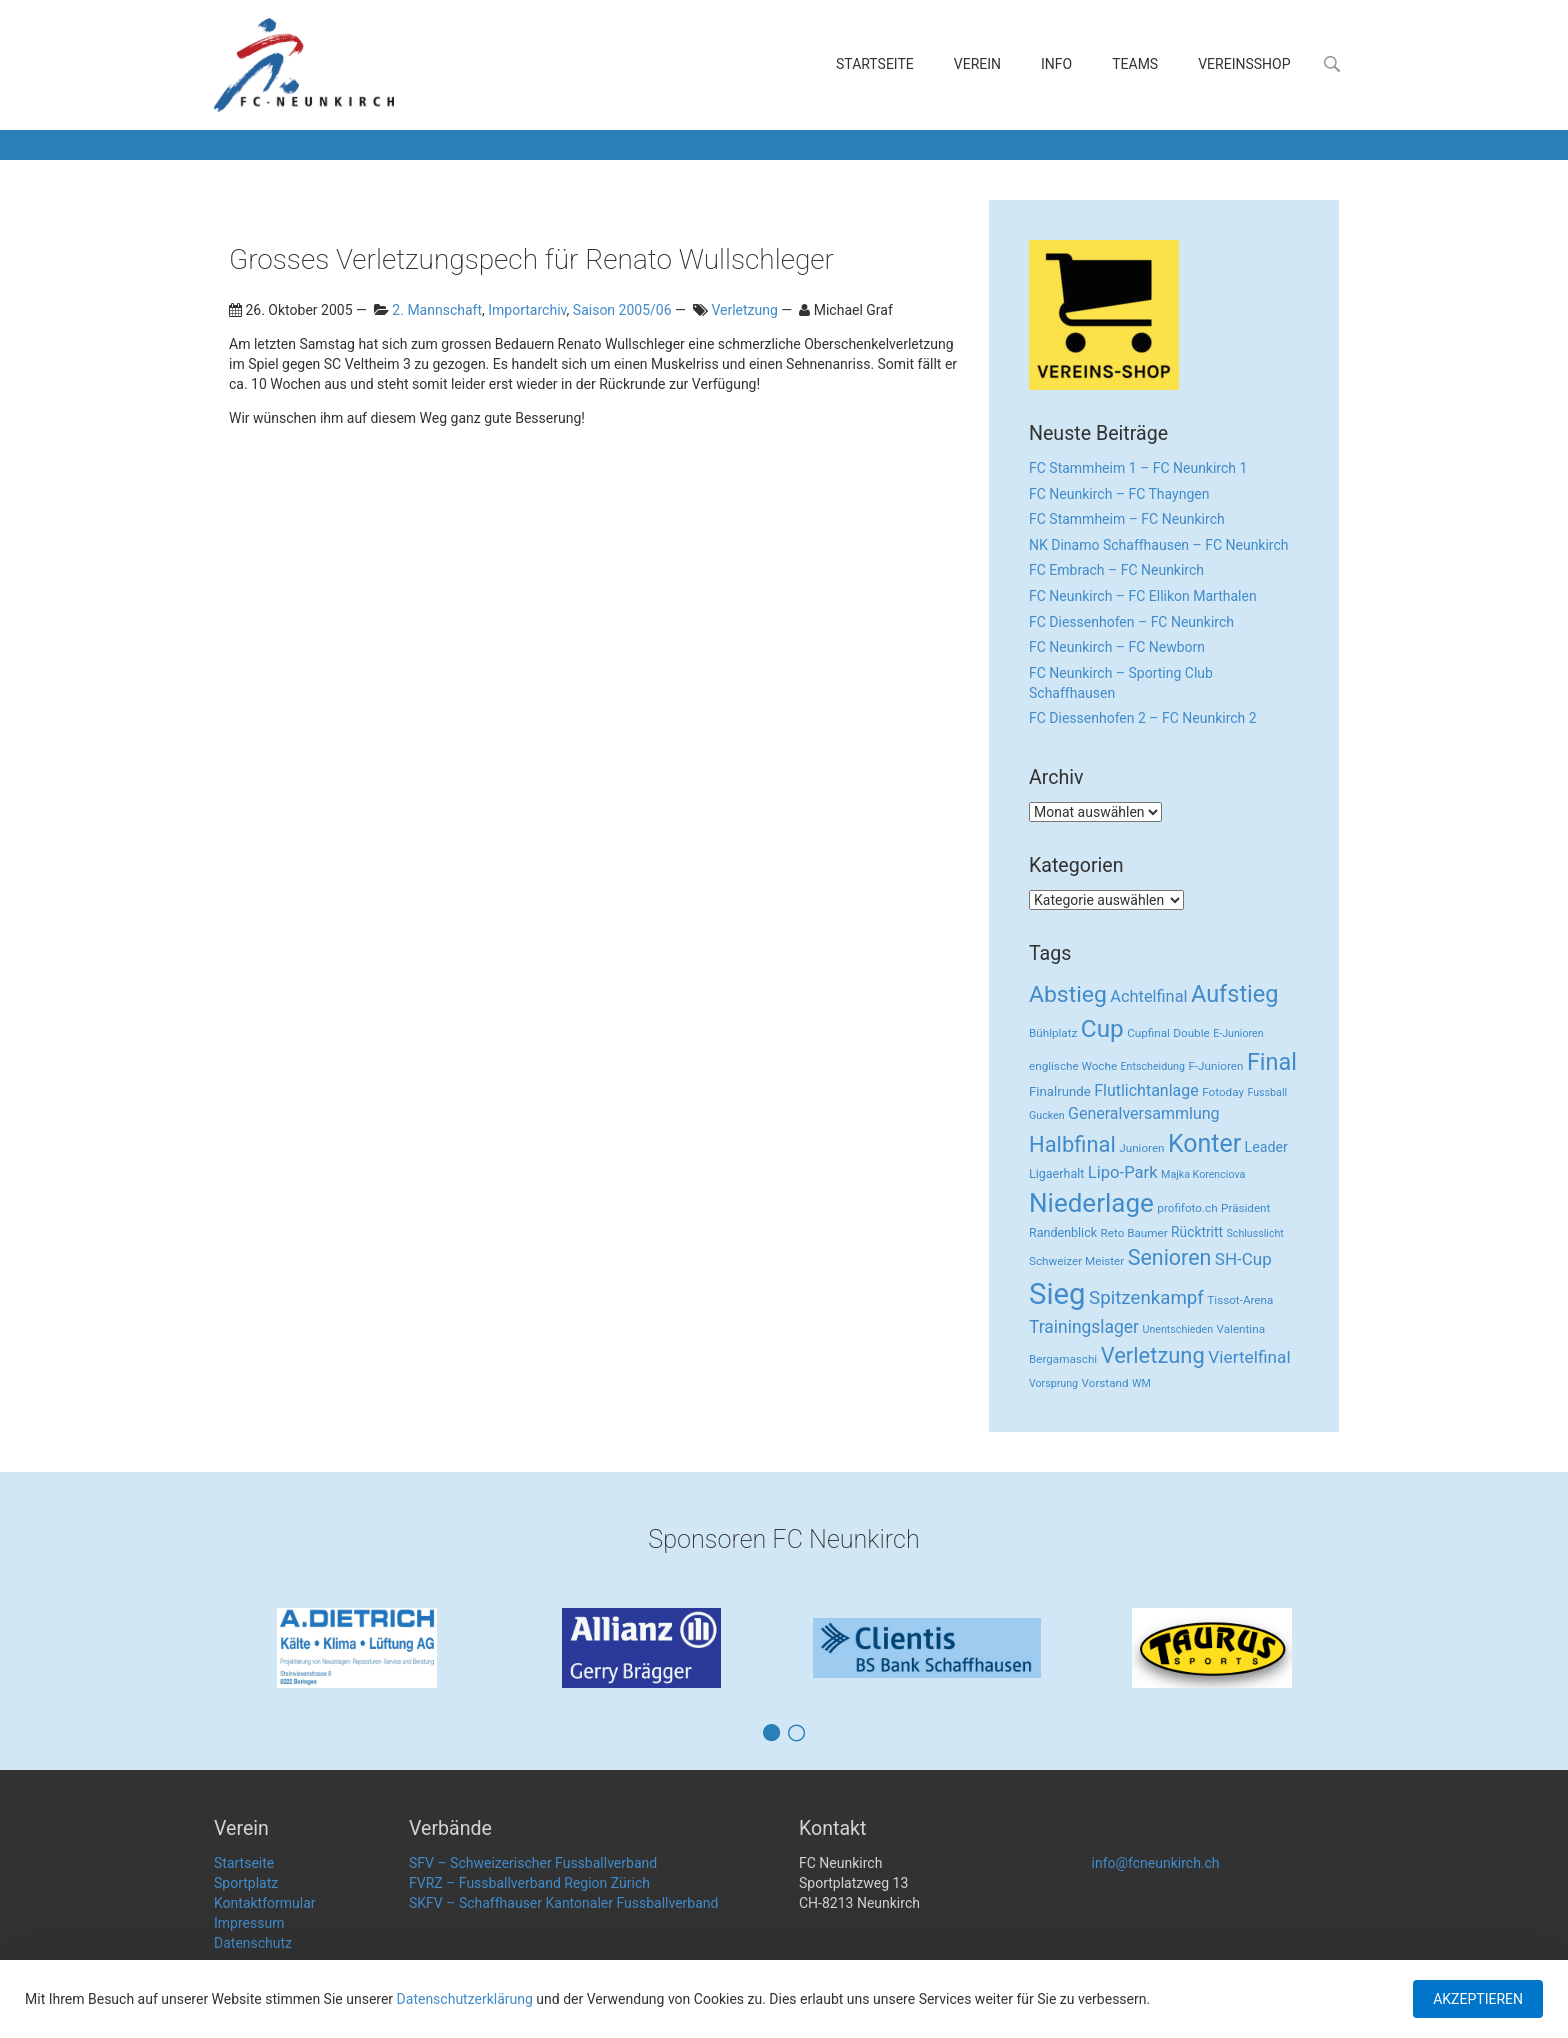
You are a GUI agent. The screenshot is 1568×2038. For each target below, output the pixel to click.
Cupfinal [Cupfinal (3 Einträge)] (1148, 1033)
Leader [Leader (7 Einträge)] (1266, 1147)
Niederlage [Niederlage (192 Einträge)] (1091, 1203)
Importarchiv (527, 310)
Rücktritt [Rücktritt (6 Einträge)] (1197, 1232)
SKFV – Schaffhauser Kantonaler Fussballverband (563, 1903)
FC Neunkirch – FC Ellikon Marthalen (1143, 596)
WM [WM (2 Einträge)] (1141, 1383)
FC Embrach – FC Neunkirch (1116, 570)
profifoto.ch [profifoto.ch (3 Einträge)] (1187, 1208)
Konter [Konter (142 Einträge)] (1204, 1143)
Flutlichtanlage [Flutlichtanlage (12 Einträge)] (1146, 1090)
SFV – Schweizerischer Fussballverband (533, 1863)
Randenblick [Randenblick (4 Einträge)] (1063, 1232)
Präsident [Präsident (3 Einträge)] (1245, 1208)
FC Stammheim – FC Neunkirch (1127, 519)
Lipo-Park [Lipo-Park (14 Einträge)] (1123, 1172)
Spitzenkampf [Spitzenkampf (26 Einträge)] (1146, 1298)
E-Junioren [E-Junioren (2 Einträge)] (1238, 1033)
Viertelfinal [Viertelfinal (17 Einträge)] (1249, 1357)
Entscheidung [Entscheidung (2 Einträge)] (1153, 1066)
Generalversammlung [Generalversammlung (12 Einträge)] (1144, 1113)
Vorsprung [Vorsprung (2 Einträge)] (1053, 1383)
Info (1056, 64)
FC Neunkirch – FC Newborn (1117, 647)
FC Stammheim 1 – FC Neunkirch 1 (1138, 468)
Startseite (875, 64)
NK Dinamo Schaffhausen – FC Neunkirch (1159, 545)
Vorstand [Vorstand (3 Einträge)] (1105, 1383)
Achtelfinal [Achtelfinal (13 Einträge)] (1148, 996)
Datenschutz (253, 1943)
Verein (977, 64)
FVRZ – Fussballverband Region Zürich (529, 1883)
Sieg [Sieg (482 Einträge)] (1057, 1294)
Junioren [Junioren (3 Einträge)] (1141, 1148)
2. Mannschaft (437, 310)
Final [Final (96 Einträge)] (1272, 1062)
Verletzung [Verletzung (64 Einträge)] (1153, 1355)
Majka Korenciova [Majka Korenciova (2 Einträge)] (1203, 1174)
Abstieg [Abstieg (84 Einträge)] (1068, 994)
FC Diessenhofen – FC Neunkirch (1131, 622)
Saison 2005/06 (622, 310)
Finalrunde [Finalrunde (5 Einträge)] (1060, 1091)
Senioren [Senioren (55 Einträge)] (1170, 1257)
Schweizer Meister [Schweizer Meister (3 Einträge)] (1076, 1261)
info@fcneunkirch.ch (1156, 1863)
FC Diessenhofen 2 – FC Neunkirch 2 (1143, 718)
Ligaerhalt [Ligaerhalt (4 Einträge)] (1056, 1173)
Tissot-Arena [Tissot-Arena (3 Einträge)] (1240, 1300)
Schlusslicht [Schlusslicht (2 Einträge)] (1255, 1233)
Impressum (249, 1923)
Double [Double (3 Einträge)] (1191, 1033)
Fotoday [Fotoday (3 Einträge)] (1223, 1092)
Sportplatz (246, 1883)
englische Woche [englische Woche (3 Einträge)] (1073, 1066)
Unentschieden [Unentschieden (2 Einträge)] (1178, 1329)
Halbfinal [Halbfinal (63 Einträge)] (1072, 1144)
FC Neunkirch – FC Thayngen (1119, 494)
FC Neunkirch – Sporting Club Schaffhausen (1121, 683)
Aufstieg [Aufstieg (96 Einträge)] (1234, 994)
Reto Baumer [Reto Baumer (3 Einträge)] (1134, 1233)
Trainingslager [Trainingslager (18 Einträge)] (1084, 1327)
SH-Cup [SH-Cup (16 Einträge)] (1243, 1259)
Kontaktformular (265, 1903)
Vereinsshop (1244, 64)
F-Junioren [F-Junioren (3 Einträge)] (1215, 1066)
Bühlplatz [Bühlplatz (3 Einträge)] (1053, 1033)
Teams (1135, 64)
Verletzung (744, 310)
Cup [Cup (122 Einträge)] (1102, 1028)
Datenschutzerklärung (465, 1999)
